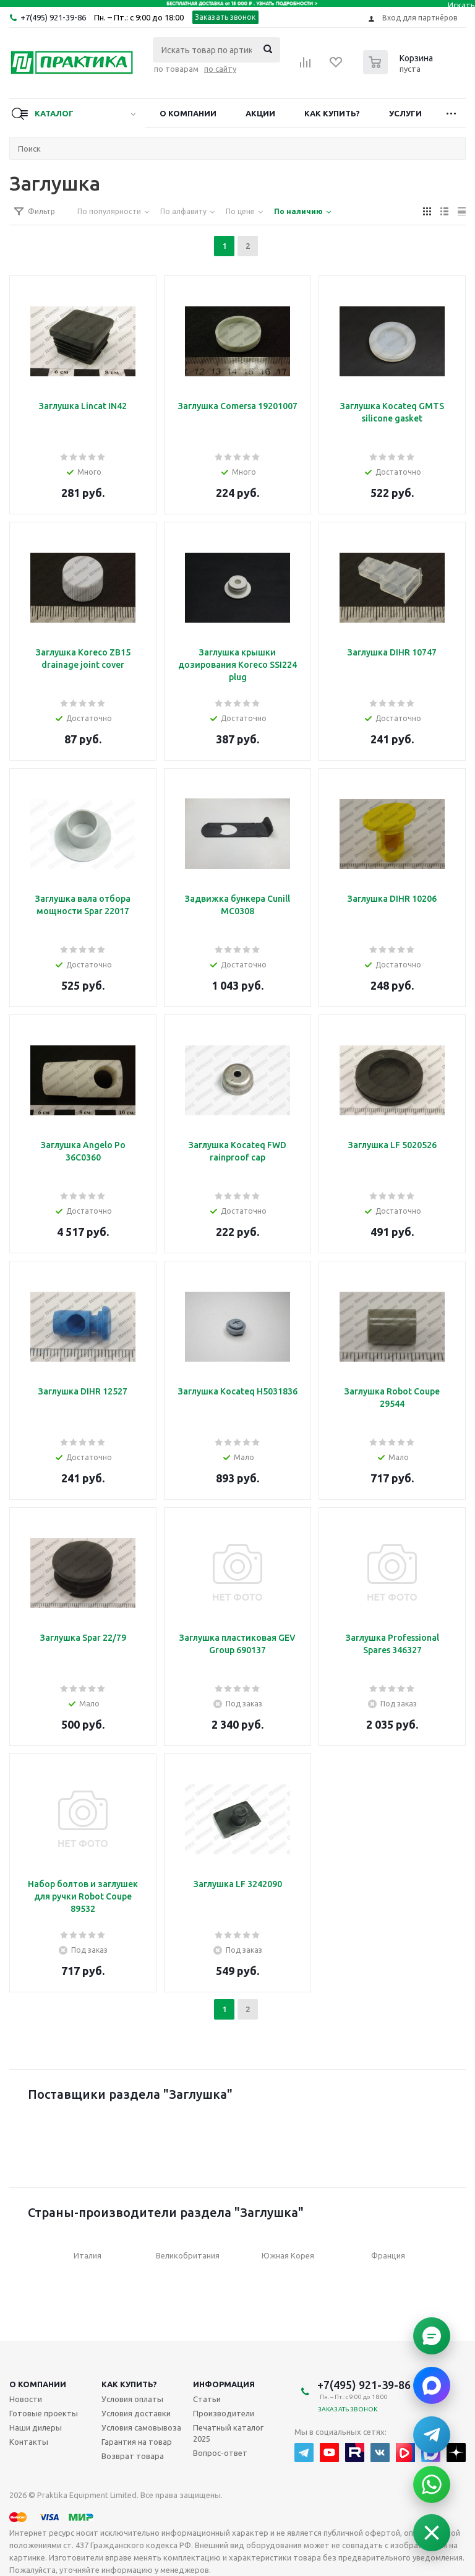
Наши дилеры (35, 2427)
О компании (188, 113)
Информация (224, 2384)
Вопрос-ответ (220, 2452)
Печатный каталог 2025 (228, 2433)
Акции (260, 113)
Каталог (54, 113)
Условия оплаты (132, 2399)
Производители (223, 2413)
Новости (25, 2399)
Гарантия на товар (136, 2441)
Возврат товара (132, 2456)
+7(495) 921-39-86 (53, 17)
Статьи (207, 2399)
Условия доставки (136, 2413)
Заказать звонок (225, 17)
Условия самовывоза (141, 2427)
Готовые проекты (43, 2413)
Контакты (28, 2441)
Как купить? (332, 113)
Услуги (405, 113)
